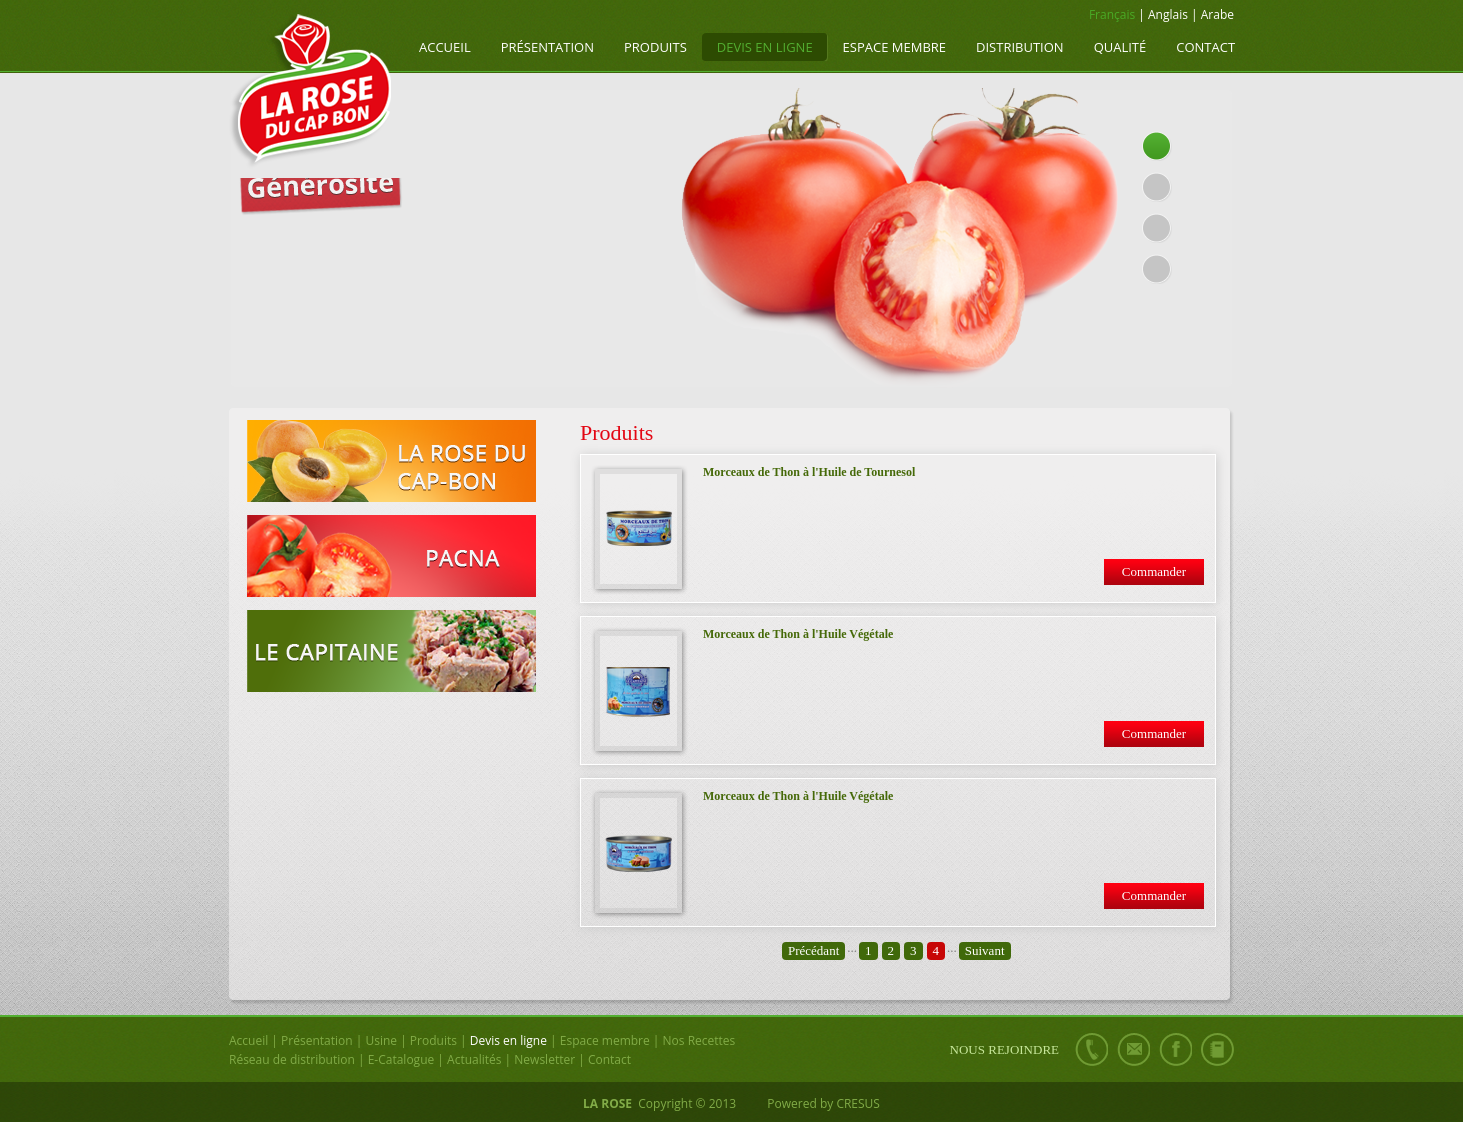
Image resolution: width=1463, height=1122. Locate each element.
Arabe (1217, 14)
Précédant (813, 950)
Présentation (547, 47)
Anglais (1168, 14)
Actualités (474, 1059)
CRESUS (858, 1103)
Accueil (445, 47)
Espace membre (894, 47)
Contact (1205, 47)
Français (1112, 14)
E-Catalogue (401, 1059)
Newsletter (544, 1059)
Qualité (1120, 47)
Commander (1154, 571)
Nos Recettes (699, 1040)
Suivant (985, 950)
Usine (381, 1040)
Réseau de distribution (292, 1059)
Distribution (1020, 47)
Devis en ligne (765, 47)
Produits (655, 47)
